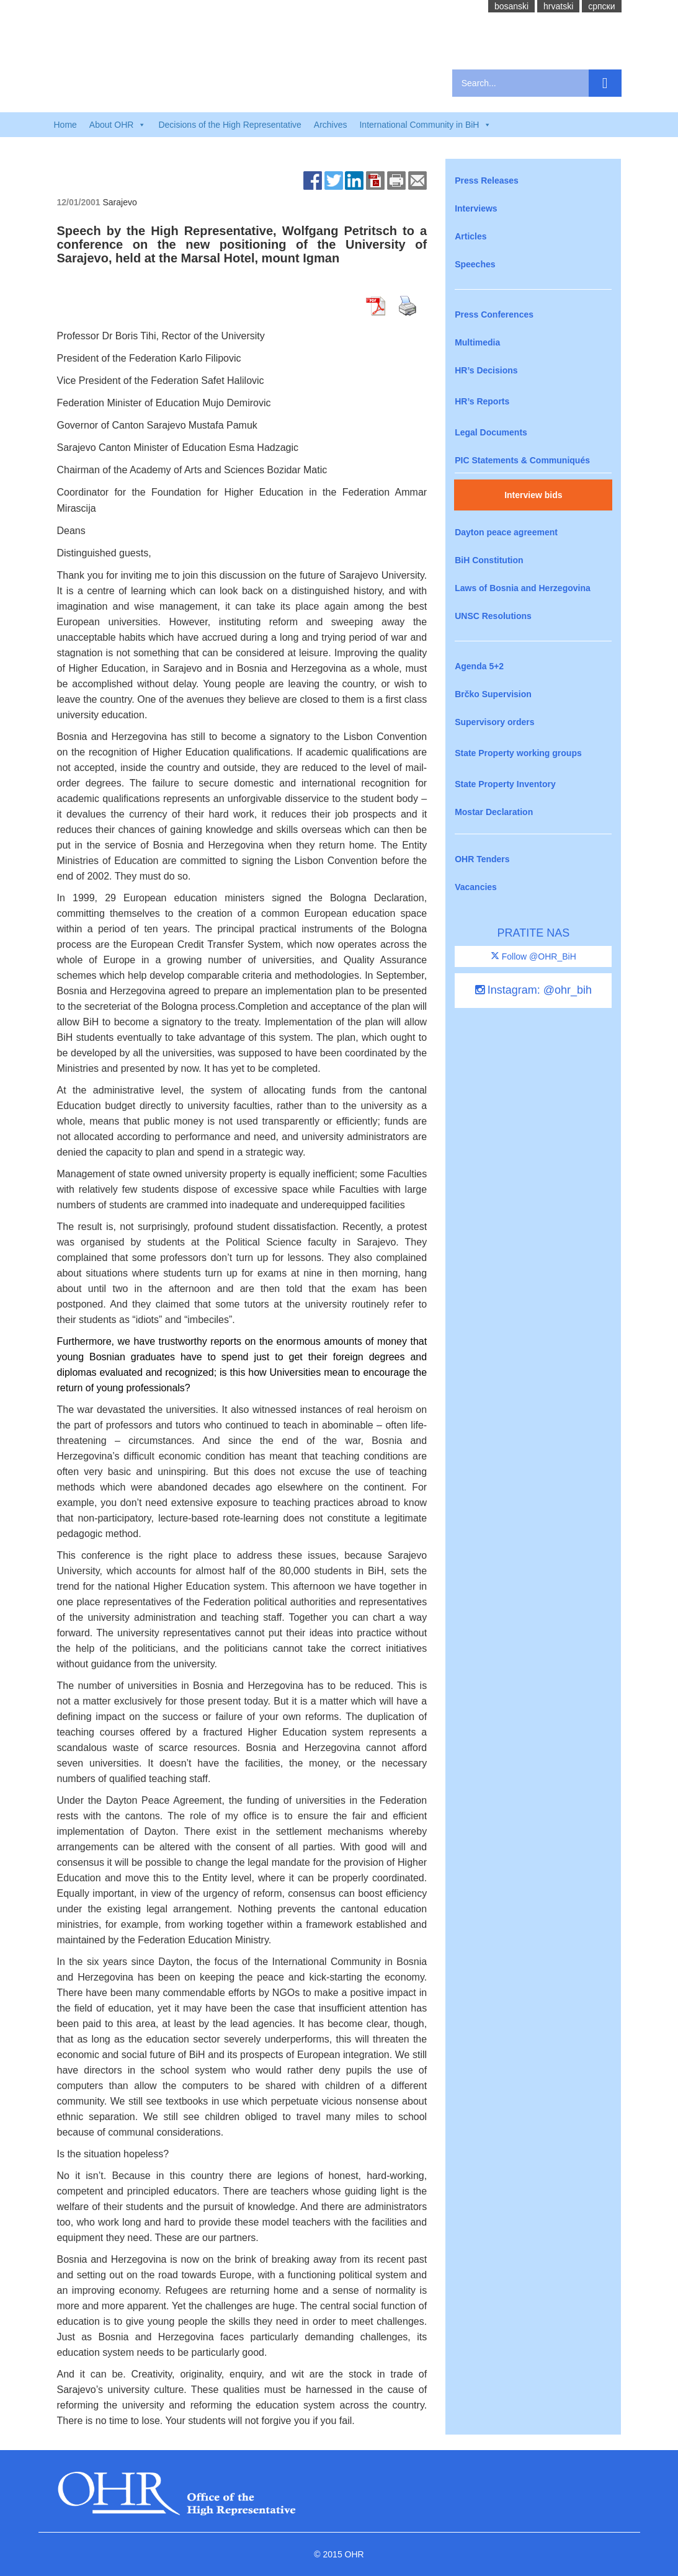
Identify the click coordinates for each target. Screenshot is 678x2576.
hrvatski (558, 6)
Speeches (475, 264)
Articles (470, 236)
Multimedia (477, 342)
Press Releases (487, 180)
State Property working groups (518, 753)
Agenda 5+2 (479, 666)
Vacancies (476, 887)
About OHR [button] (117, 124)
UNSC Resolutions (493, 616)
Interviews (476, 208)
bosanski (511, 6)
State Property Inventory (505, 784)
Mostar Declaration (494, 812)
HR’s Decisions (486, 370)
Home (65, 125)
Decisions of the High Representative (229, 125)
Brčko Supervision (493, 694)
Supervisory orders (494, 722)
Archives (330, 125)
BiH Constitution (489, 560)
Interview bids (533, 495)
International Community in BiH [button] (425, 124)
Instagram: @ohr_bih (533, 990)
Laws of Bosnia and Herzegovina (523, 588)
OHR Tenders (482, 859)
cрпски (601, 6)
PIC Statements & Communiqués (522, 460)
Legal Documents (491, 432)
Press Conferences (494, 314)
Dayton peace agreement (506, 532)
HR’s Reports (482, 401)
